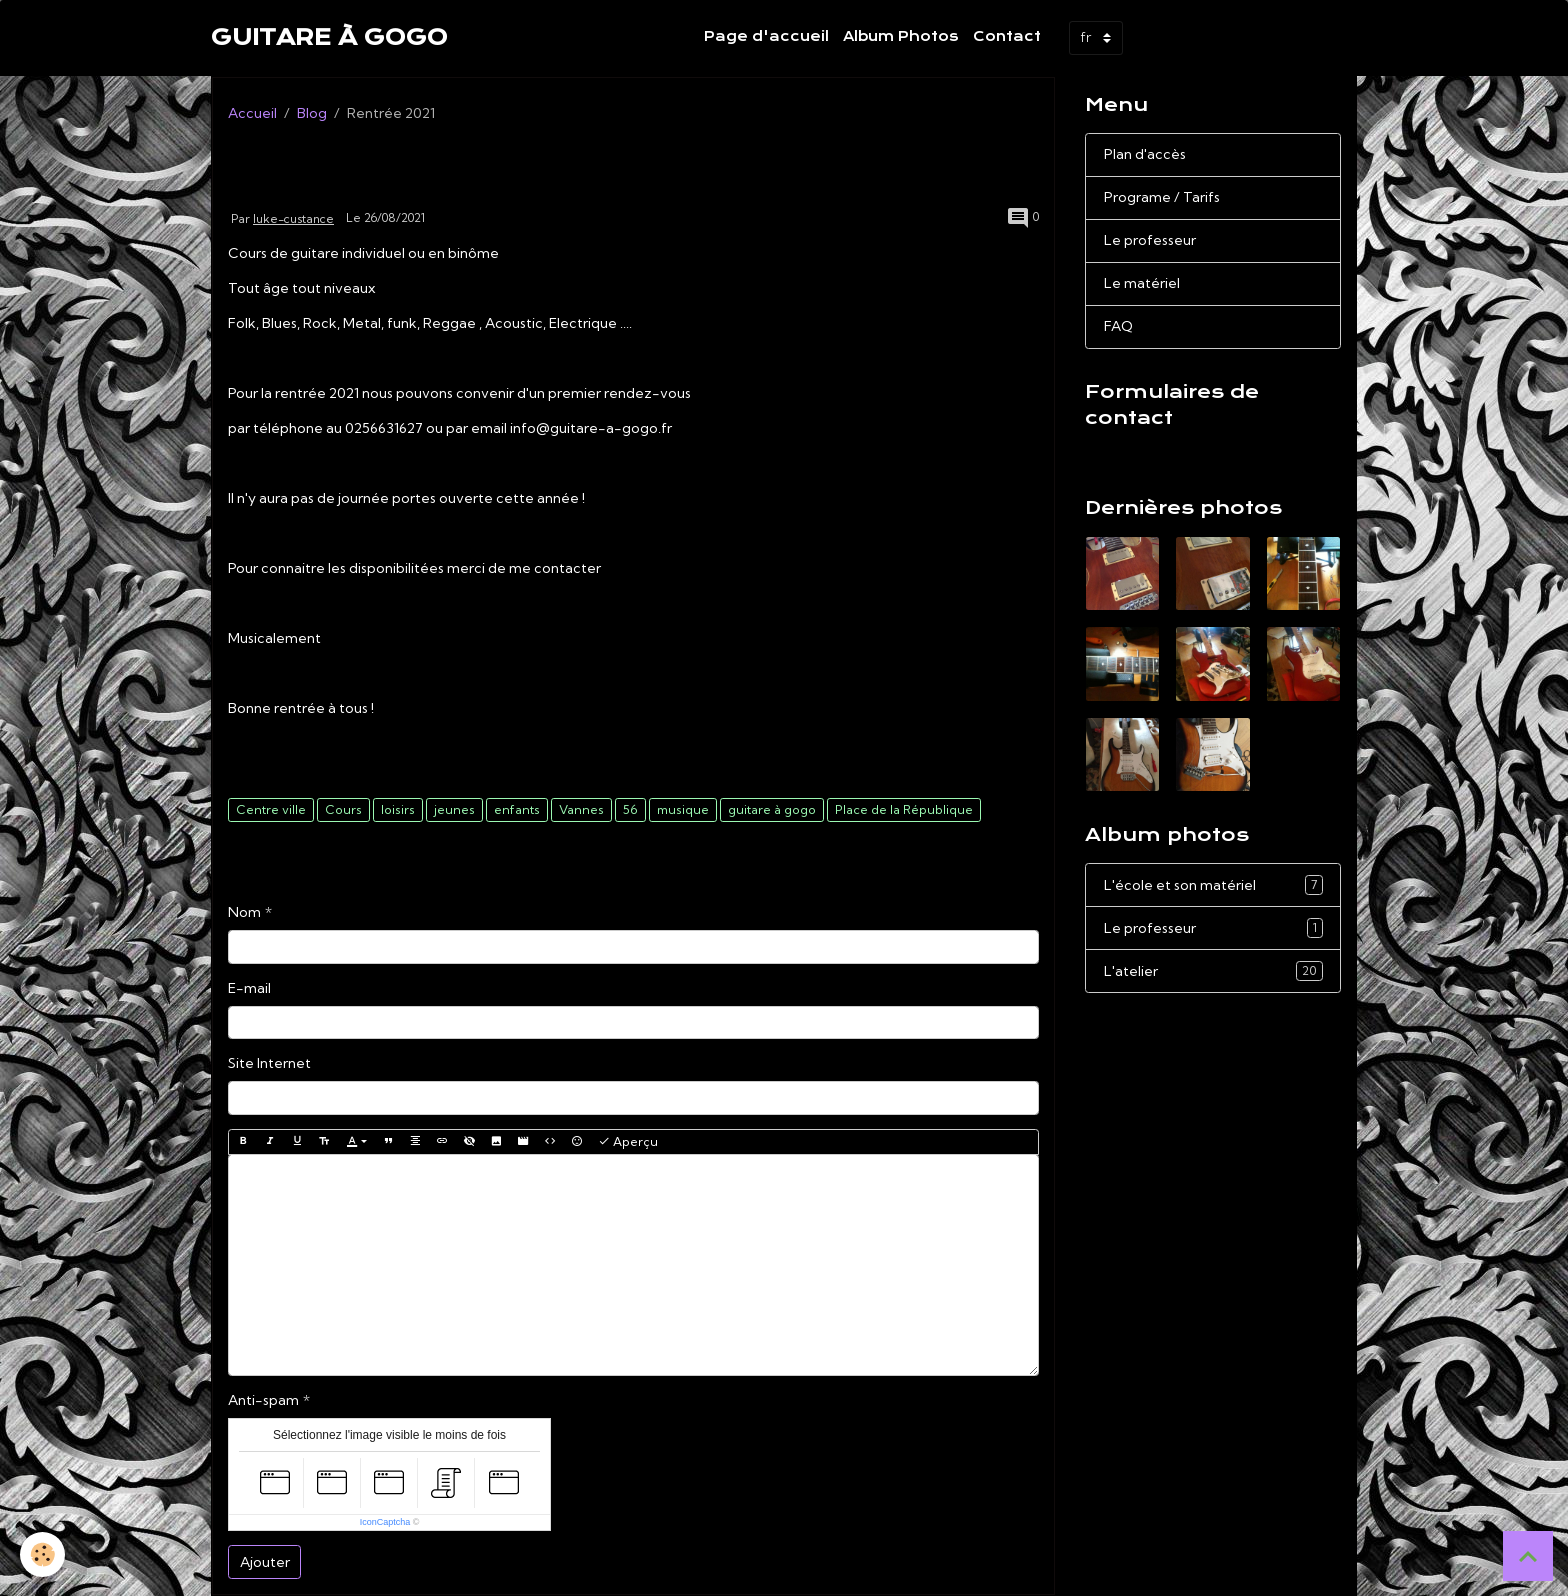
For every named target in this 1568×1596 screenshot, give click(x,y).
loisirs (398, 809)
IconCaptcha (385, 1522)
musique (683, 809)
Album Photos (901, 36)
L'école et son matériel (1213, 885)
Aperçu (628, 1141)
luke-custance (293, 218)
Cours (343, 809)
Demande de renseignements (1195, 454)
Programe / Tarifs (1162, 197)
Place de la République (904, 809)
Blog (312, 113)
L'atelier (1213, 971)
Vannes (581, 809)
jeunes (454, 809)
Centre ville (271, 809)
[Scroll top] (1528, 1556)
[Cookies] (42, 1554)
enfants (517, 809)
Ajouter (265, 1562)
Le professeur (1150, 240)
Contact (1007, 36)
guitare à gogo (772, 809)
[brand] (329, 38)
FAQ (1118, 326)
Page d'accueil (766, 36)
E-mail (249, 988)
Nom (244, 912)
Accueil (252, 113)
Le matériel (1142, 283)
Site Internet (269, 1063)
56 (630, 809)
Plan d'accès (1145, 154)
